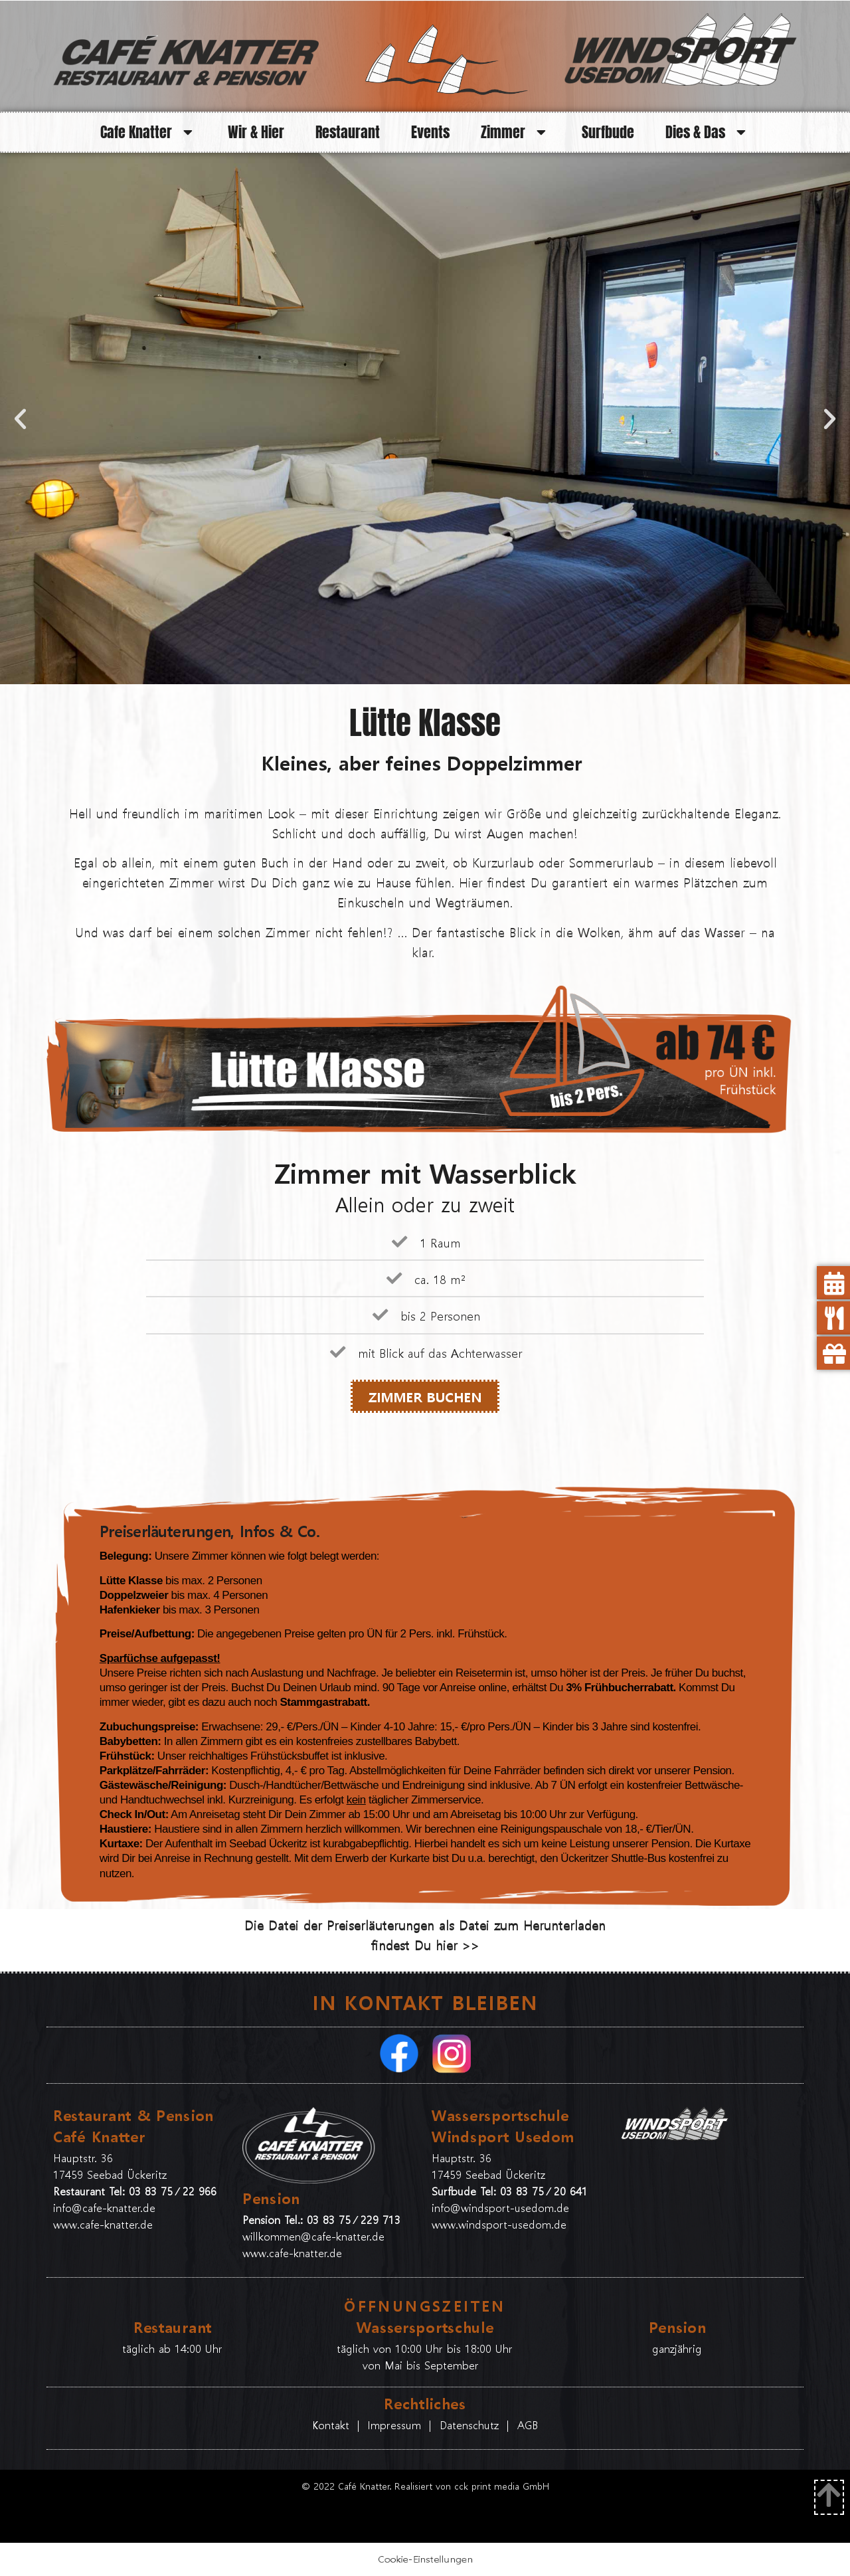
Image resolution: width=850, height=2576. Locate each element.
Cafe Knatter (148, 132)
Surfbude (608, 132)
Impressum (394, 2425)
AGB (527, 2425)
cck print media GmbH (501, 2486)
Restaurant (347, 132)
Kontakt (332, 2425)
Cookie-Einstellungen (425, 2558)
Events (430, 132)
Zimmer (516, 132)
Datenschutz (469, 2425)
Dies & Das (707, 132)
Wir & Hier (256, 132)
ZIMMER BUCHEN (425, 1396)
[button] (20, 418)
